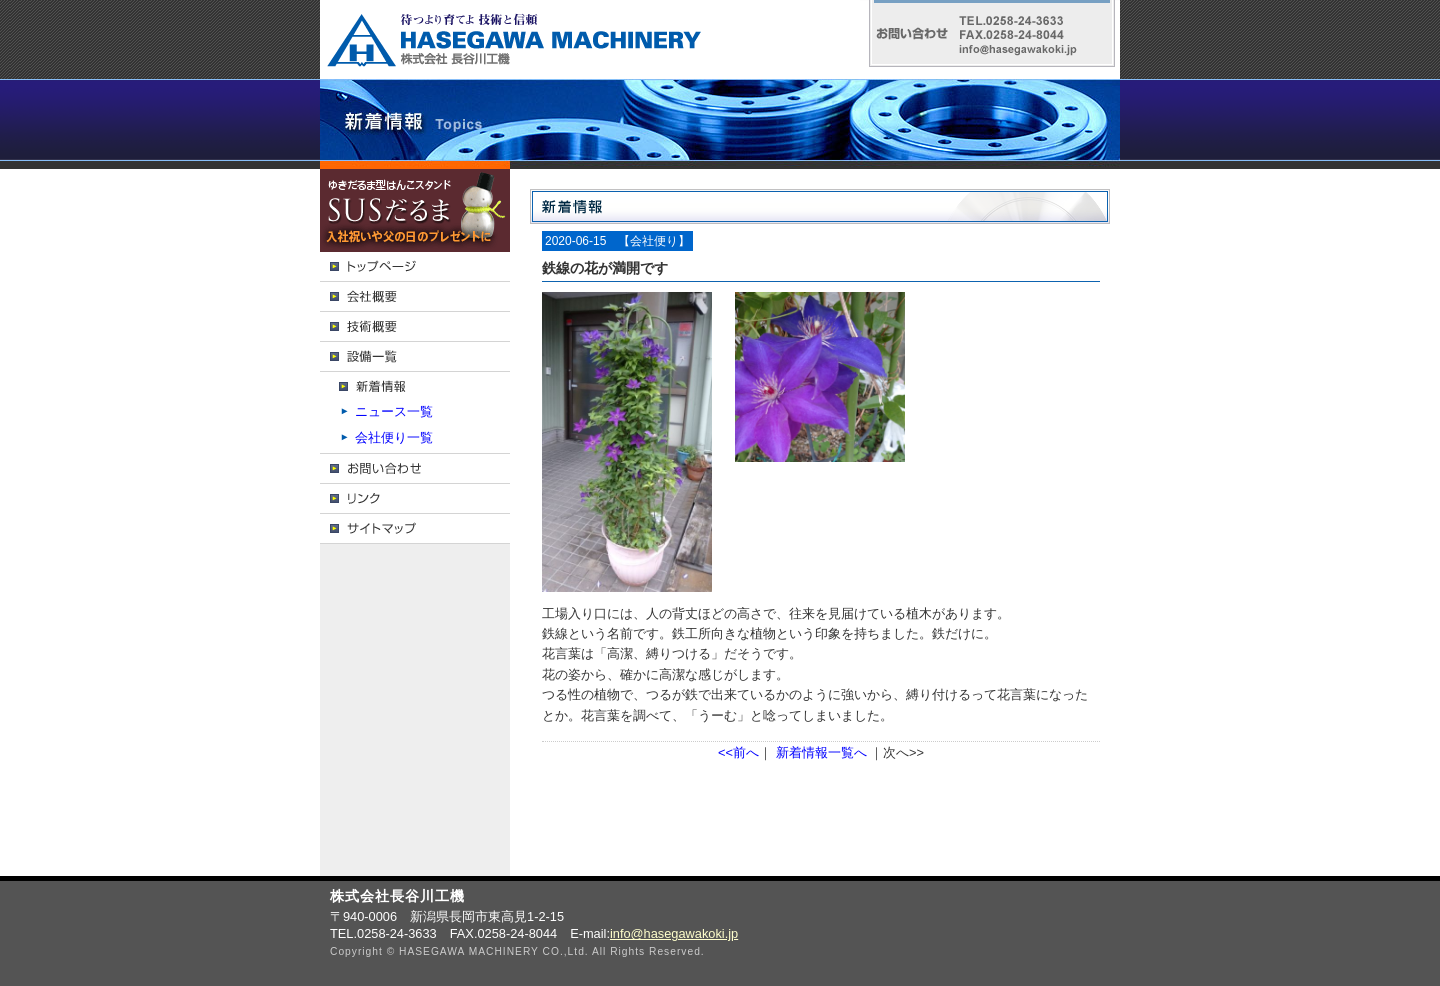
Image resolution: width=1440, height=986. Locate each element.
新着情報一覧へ (821, 752)
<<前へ (738, 752)
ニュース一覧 (394, 411)
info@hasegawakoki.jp (674, 933)
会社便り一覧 (394, 437)
